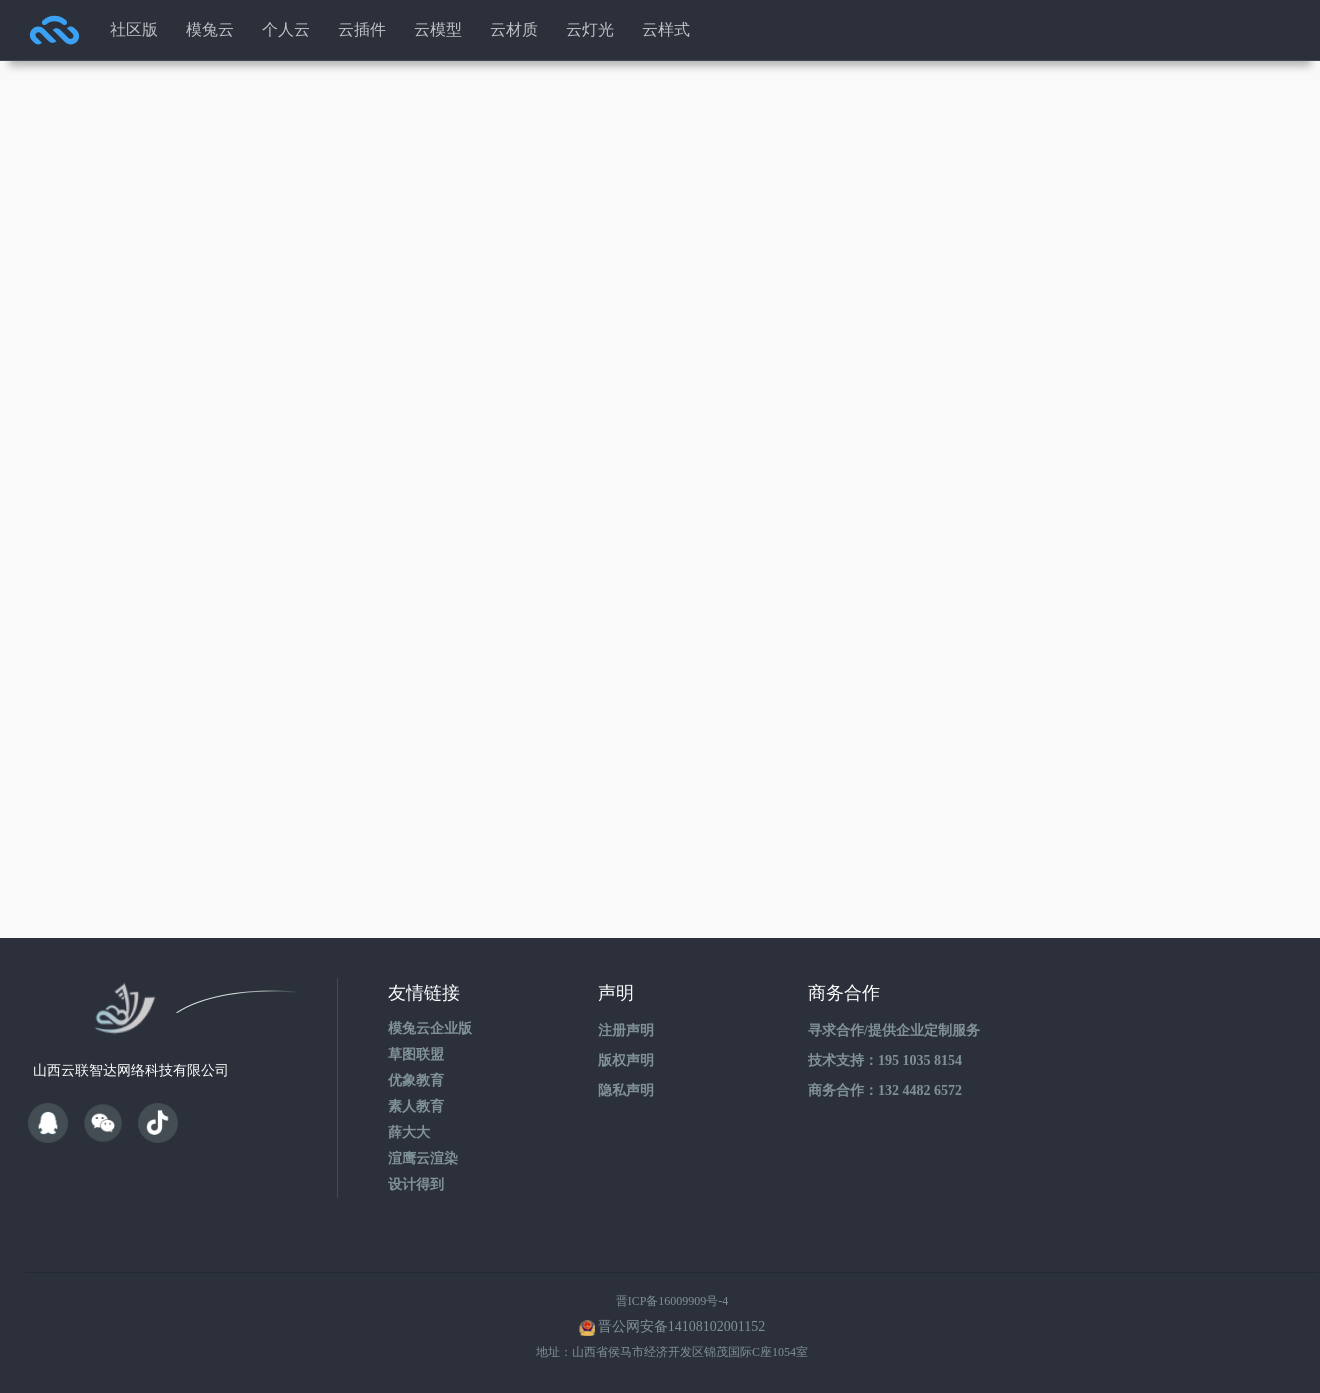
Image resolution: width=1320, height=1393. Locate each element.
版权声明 (626, 1060)
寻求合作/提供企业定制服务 (894, 1030)
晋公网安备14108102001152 (681, 1326)
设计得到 (416, 1184)
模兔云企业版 (430, 1028)
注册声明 (626, 1030)
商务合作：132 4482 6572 (885, 1090)
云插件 (362, 29)
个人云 (286, 29)
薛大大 (409, 1132)
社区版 (134, 29)
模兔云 (210, 29)
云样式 (666, 29)
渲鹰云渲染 (423, 1158)
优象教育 (416, 1080)
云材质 (514, 29)
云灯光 (590, 29)
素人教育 (416, 1106)
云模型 (438, 29)
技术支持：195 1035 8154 (885, 1060)
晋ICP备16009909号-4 (672, 1301)
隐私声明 (626, 1090)
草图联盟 (416, 1054)
